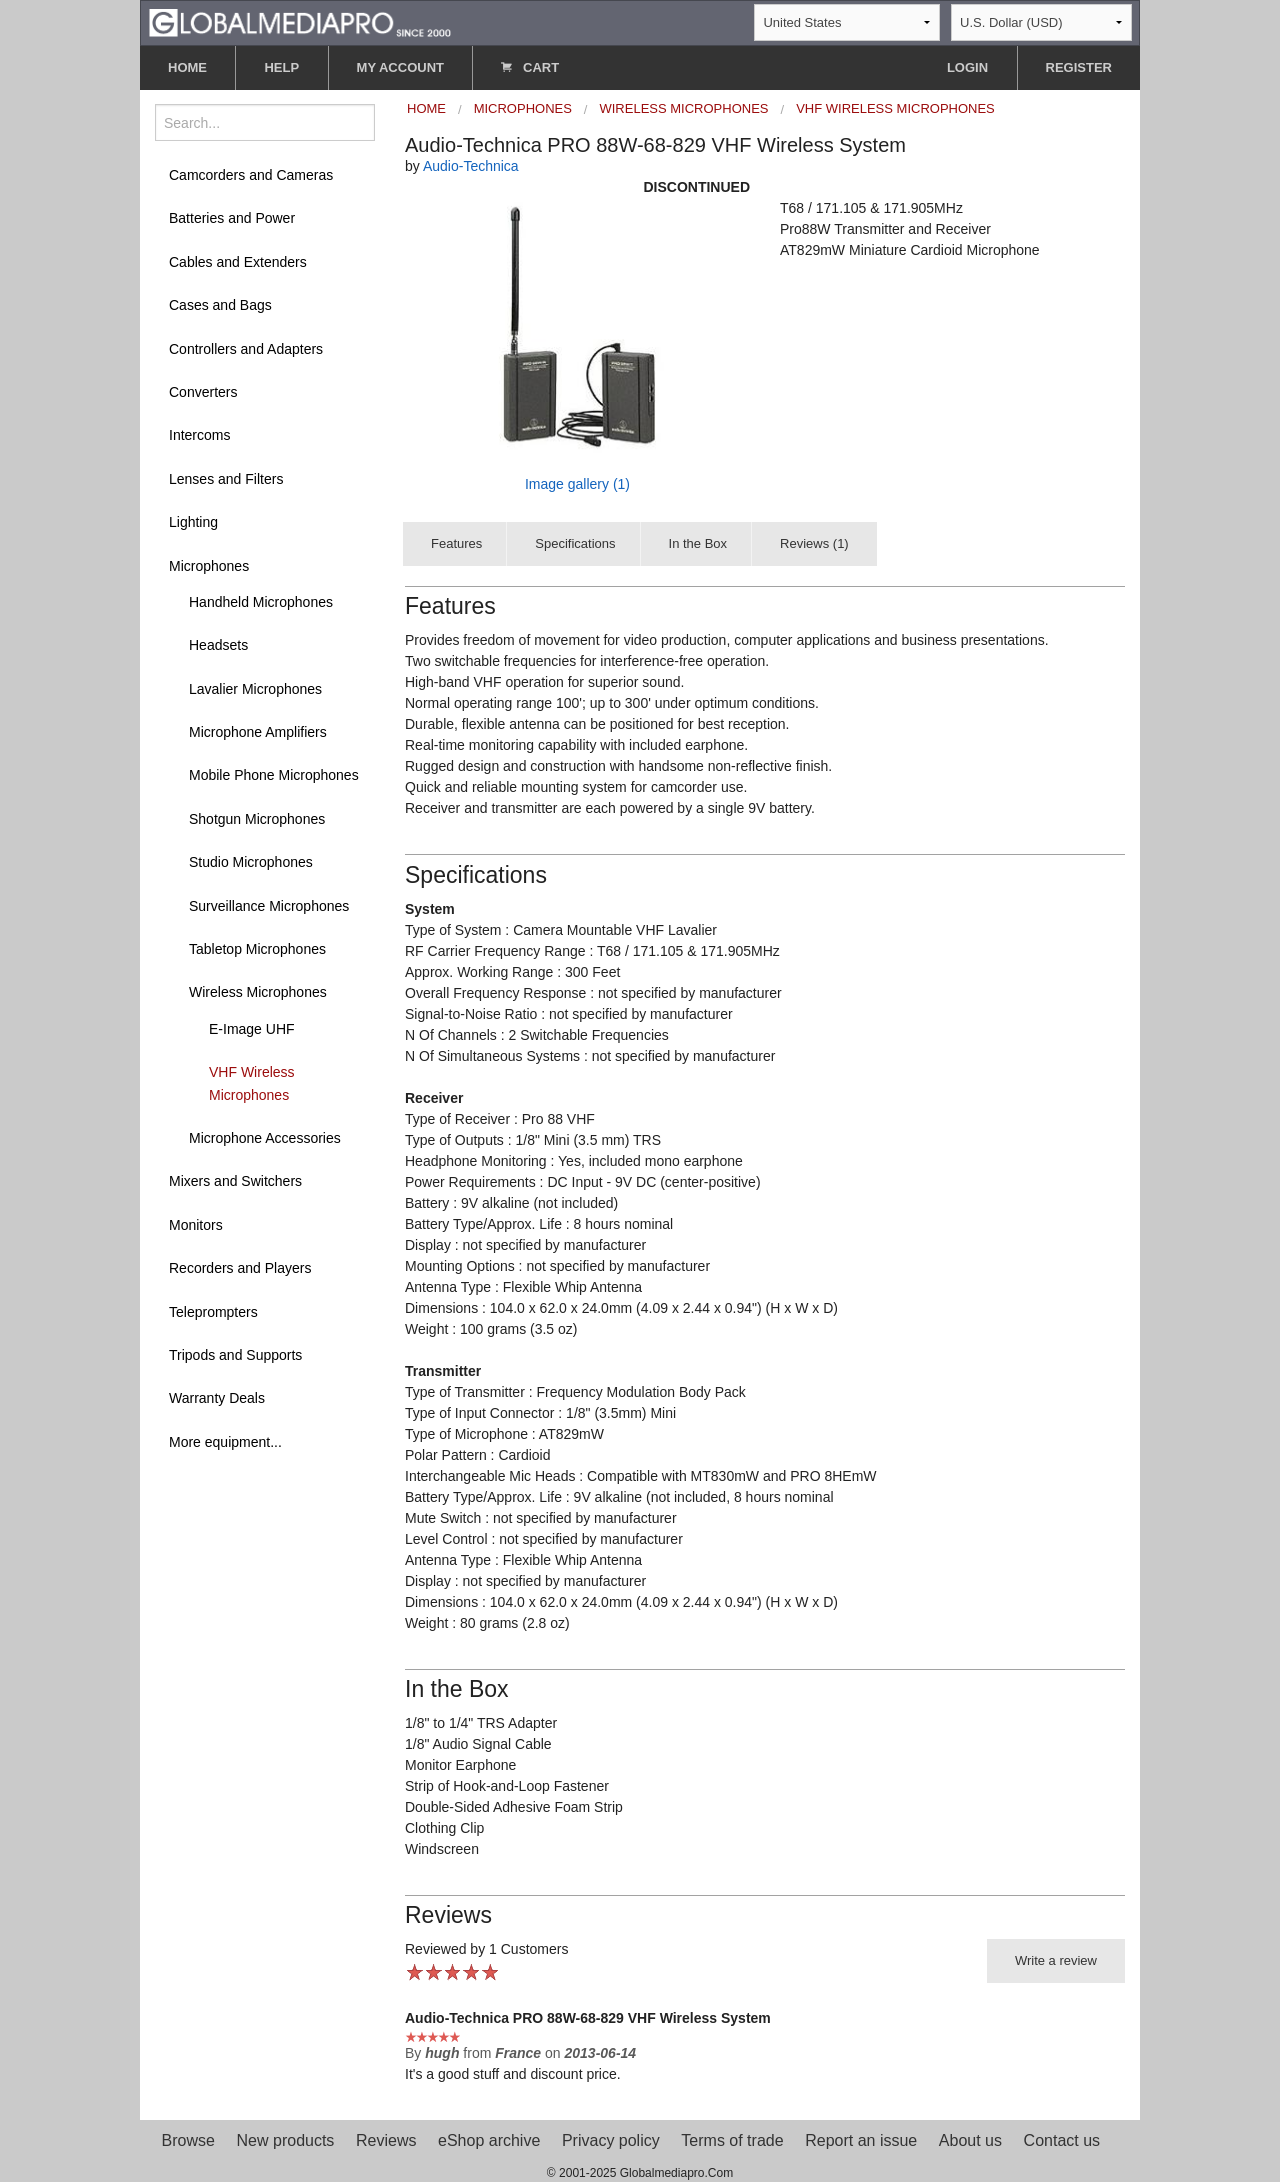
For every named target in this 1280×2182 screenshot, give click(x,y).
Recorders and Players (240, 1268)
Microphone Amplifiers (258, 732)
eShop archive (489, 2140)
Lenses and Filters (226, 479)
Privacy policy (611, 2140)
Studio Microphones (251, 862)
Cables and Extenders (238, 262)
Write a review (1056, 1960)
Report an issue (861, 2140)
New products (286, 2140)
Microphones (209, 566)
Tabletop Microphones (257, 949)
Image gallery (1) (577, 484)
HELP (281, 67)
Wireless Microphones (258, 992)
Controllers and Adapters (246, 349)
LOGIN (967, 67)
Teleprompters (213, 1312)
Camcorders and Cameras (251, 175)
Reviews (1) (814, 543)
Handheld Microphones (261, 602)
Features (456, 543)
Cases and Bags (220, 305)
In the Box (698, 543)
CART (530, 67)
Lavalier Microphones (255, 689)
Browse (188, 2140)
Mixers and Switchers (235, 1181)
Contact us (1062, 2140)
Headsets (218, 645)
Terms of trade (732, 2140)
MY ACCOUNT (400, 67)
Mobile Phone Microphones (274, 775)
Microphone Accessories (265, 1138)
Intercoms (199, 435)
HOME (187, 67)
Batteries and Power (232, 218)
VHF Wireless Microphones (252, 1083)
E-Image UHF (252, 1029)
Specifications (575, 543)
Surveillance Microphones (269, 906)
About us (970, 2140)
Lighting (193, 522)
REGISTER (1079, 67)
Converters (203, 392)
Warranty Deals (217, 1398)
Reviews (386, 2140)
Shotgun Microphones (257, 819)
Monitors (196, 1225)
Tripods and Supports (235, 1355)
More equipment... (225, 1442)
